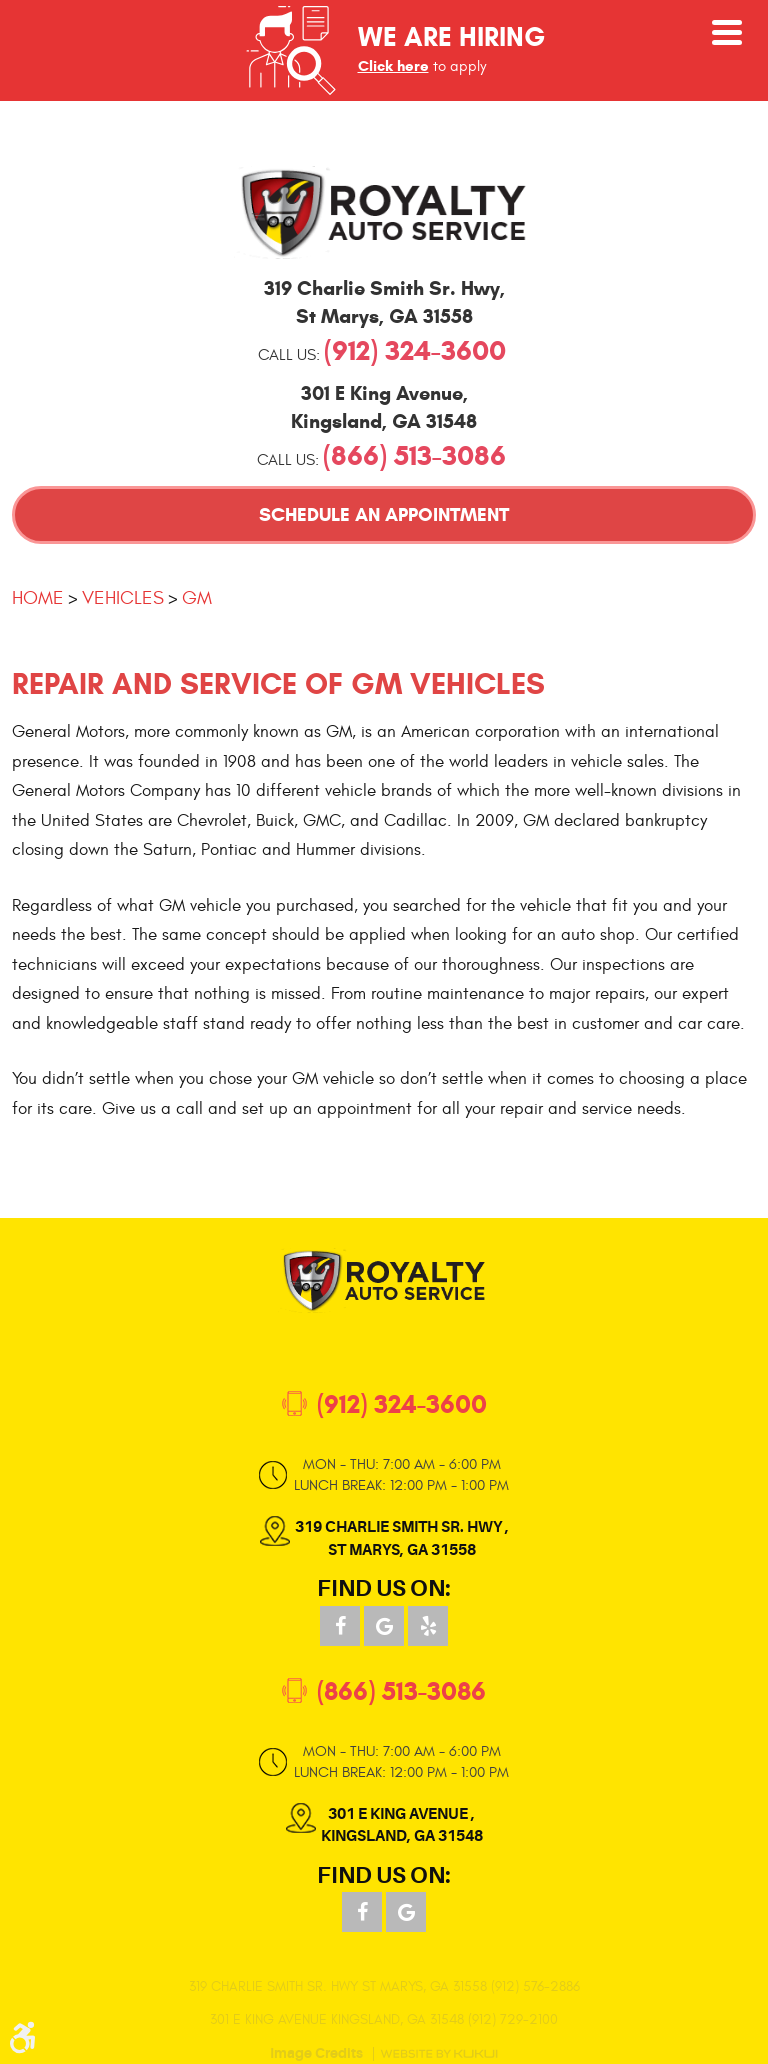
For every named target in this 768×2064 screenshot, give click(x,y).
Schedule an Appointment (384, 514)
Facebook (340, 1626)
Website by (439, 2054)
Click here (393, 66)
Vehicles (123, 598)
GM (197, 598)
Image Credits (316, 2054)
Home (38, 598)
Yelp (428, 1626)
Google (384, 1626)
